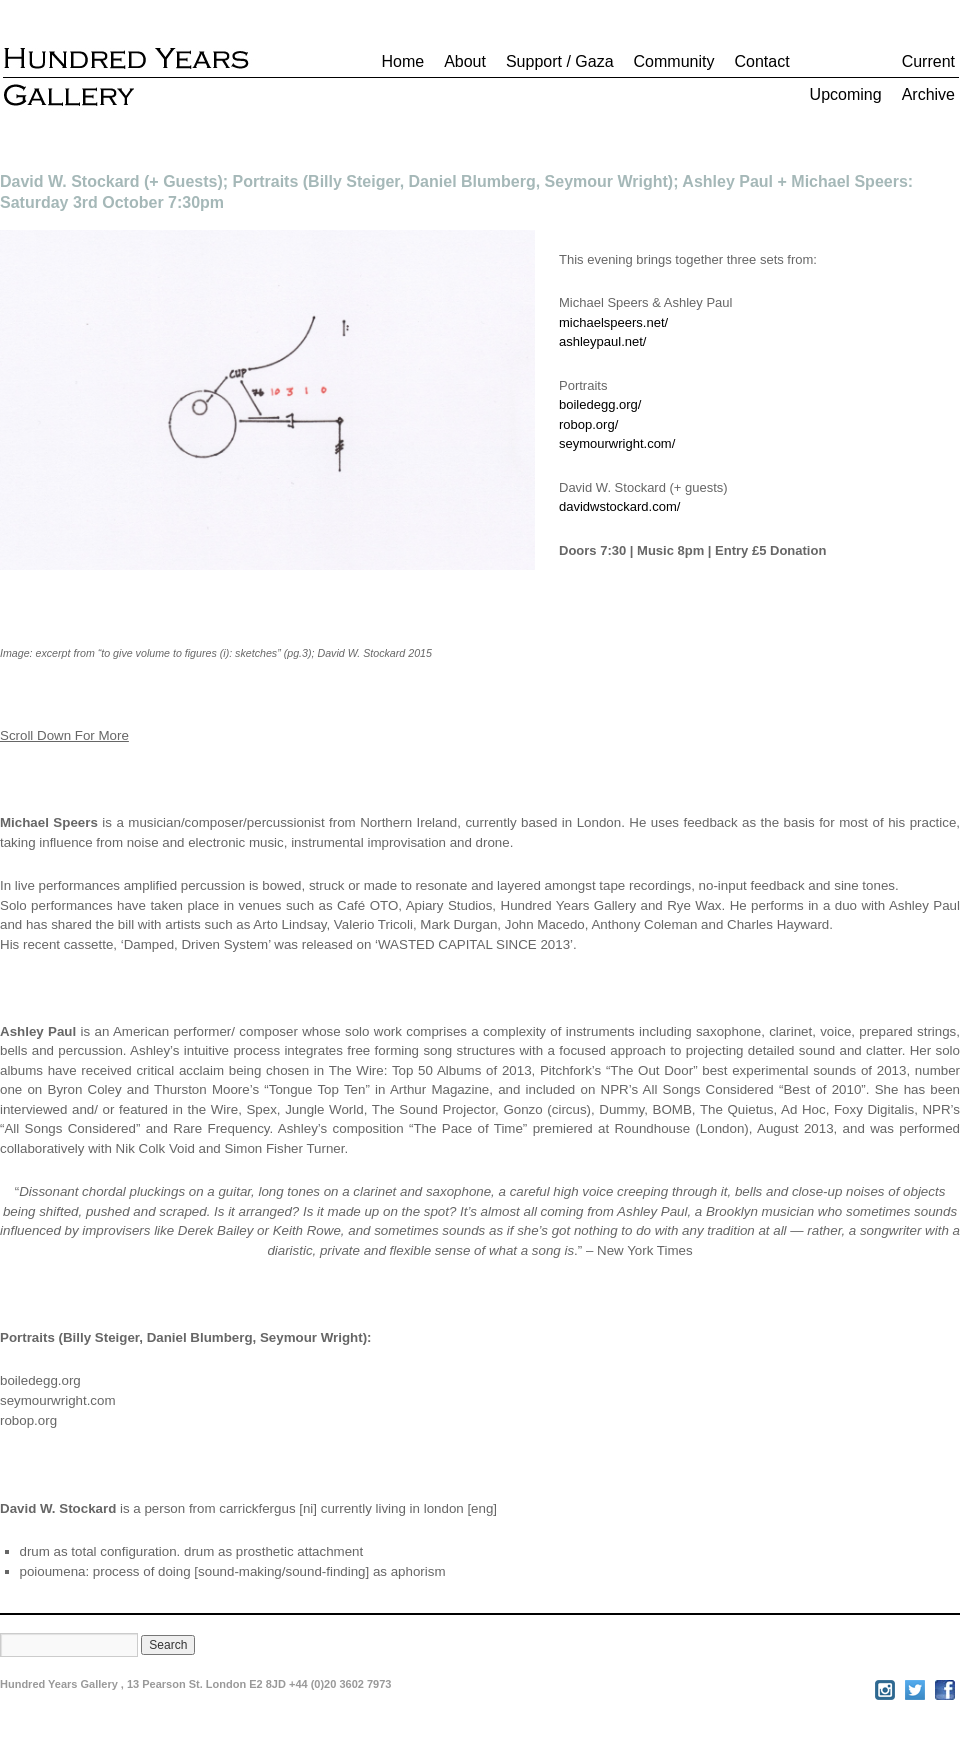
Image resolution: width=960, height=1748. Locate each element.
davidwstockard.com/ (619, 506)
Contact (761, 61)
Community (674, 61)
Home (402, 61)
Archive (928, 94)
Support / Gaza (560, 61)
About (465, 61)
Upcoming (846, 94)
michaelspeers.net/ (613, 322)
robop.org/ (588, 424)
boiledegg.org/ (600, 404)
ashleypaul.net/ (602, 341)
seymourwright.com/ (617, 443)
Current (928, 61)
